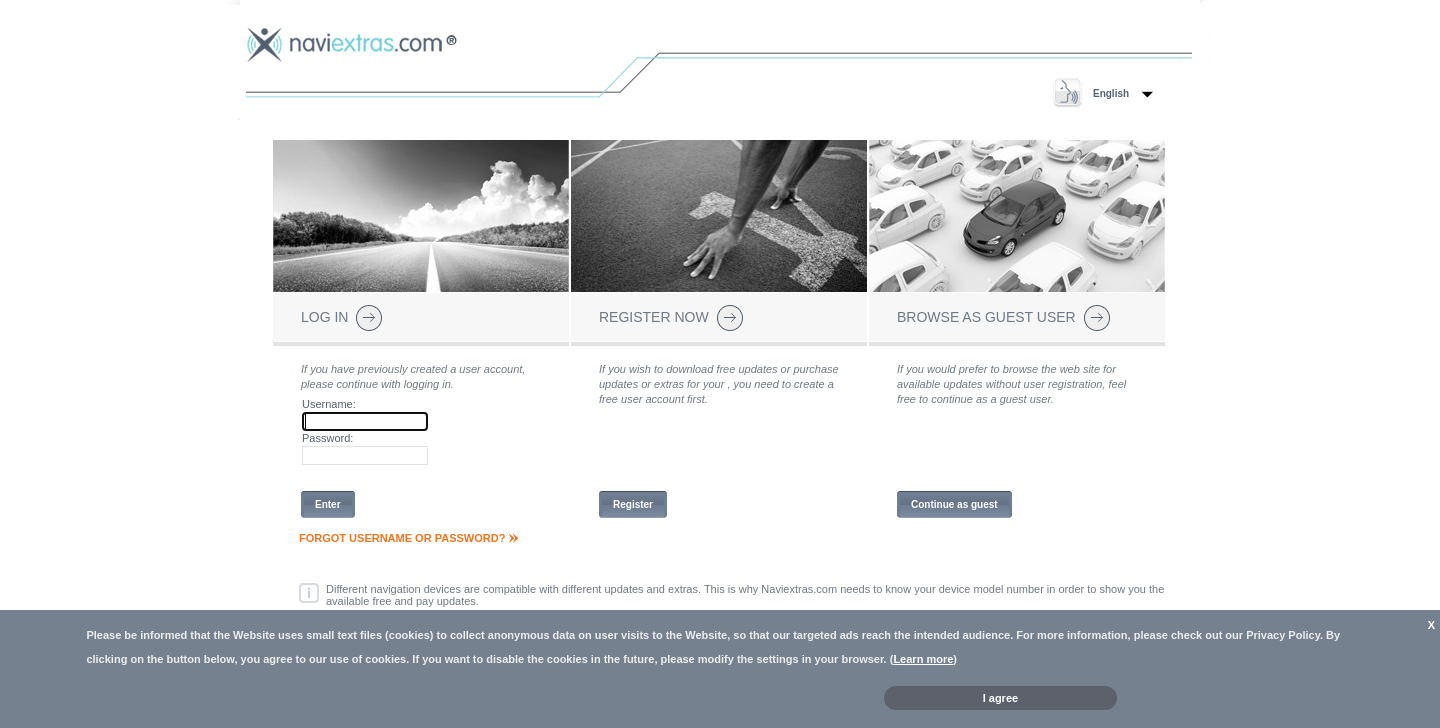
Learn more (923, 659)
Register (633, 504)
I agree (1000, 698)
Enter (328, 504)
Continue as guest (954, 504)
